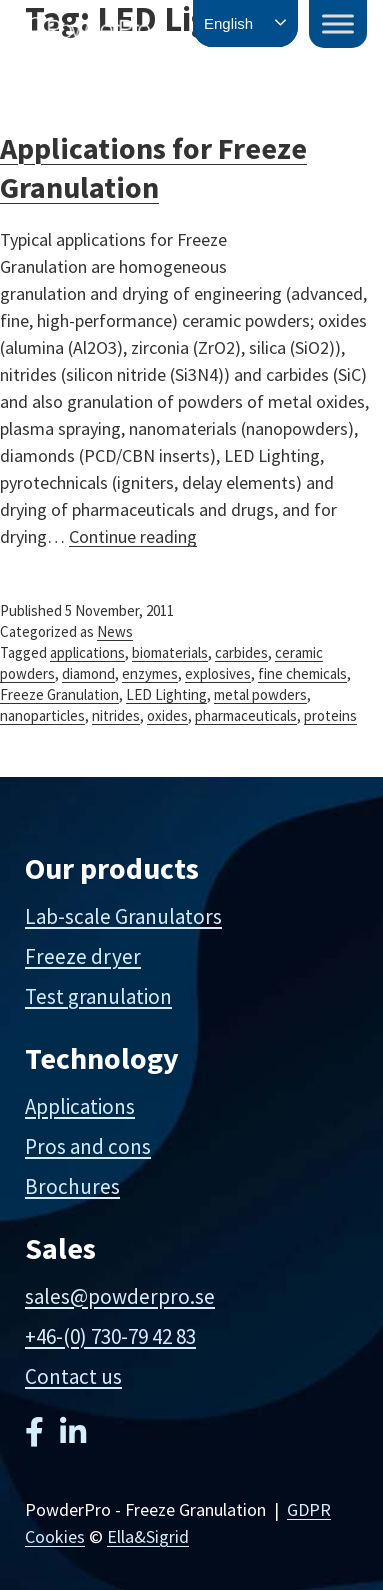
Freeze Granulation (59, 694)
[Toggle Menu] (338, 23)
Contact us (73, 1376)
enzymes (150, 673)
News (115, 631)
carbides (241, 652)
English (228, 23)
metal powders (260, 694)
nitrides (116, 715)
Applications (80, 1106)
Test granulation (98, 996)
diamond (88, 673)
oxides (167, 715)
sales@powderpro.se (120, 1296)
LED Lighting (166, 694)
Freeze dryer (83, 956)
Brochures (72, 1186)
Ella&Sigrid (148, 1536)
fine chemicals (302, 673)
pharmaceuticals (246, 715)
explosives (218, 673)
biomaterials (170, 652)
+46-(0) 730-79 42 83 (110, 1336)
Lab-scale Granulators (123, 916)
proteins (330, 715)
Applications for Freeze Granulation (153, 167)
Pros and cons (88, 1146)
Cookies (55, 1536)
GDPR (309, 1509)
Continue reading (133, 536)
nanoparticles (42, 715)
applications (87, 652)
